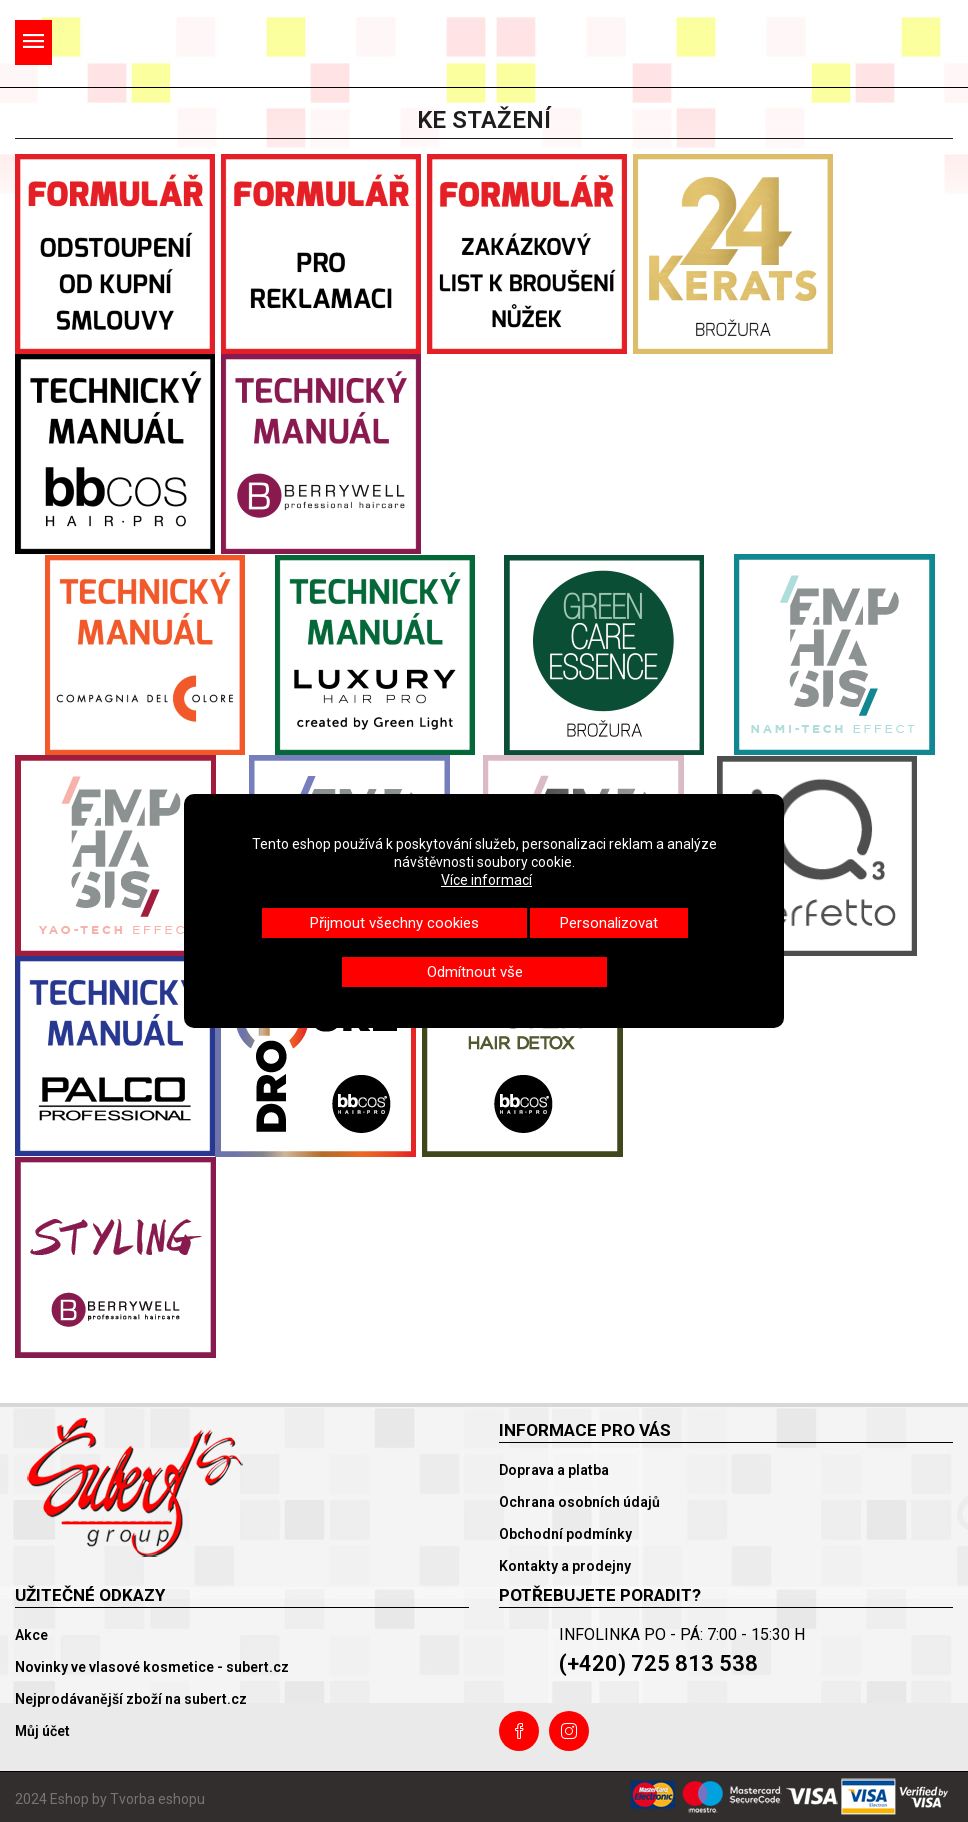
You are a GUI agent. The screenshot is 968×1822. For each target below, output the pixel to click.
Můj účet (42, 1731)
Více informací (486, 880)
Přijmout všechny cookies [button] (394, 923)
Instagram (569, 1731)
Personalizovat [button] (609, 923)
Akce (31, 1635)
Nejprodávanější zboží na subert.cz (131, 1699)
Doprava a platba (554, 1470)
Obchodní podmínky (565, 1534)
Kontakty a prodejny (565, 1566)
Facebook (519, 1731)
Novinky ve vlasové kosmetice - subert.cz (152, 1667)
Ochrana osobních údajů (579, 1502)
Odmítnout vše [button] (475, 972)
